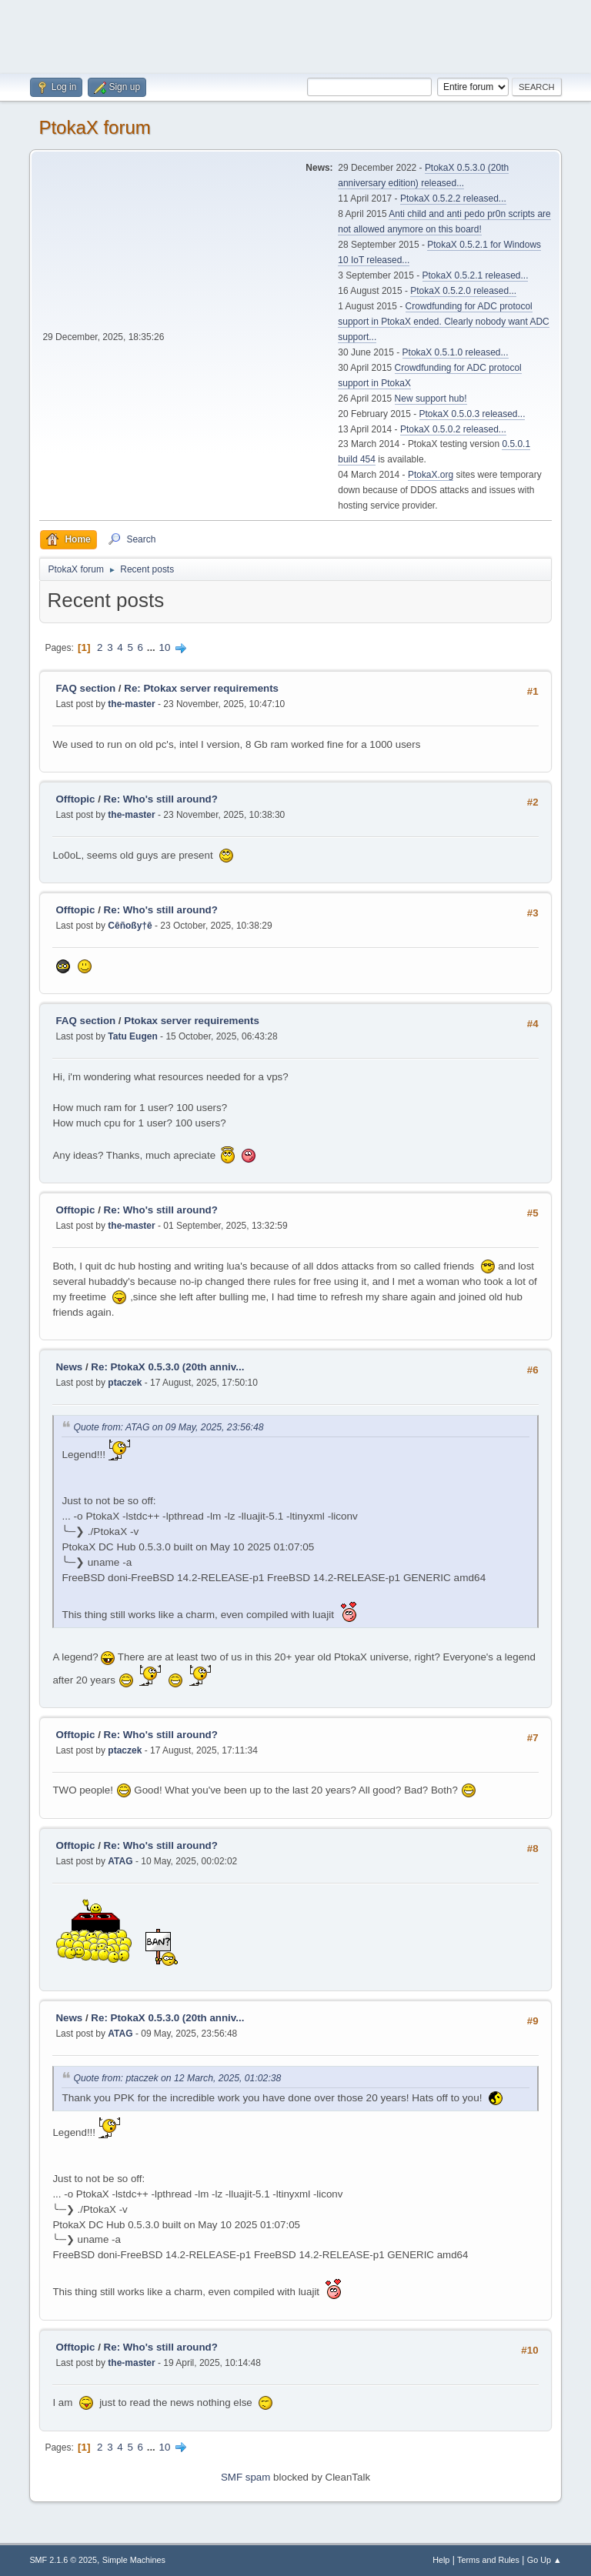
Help (440, 2559)
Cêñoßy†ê (130, 925)
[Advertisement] (295, 34)
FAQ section (85, 688)
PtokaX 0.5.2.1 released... (475, 275)
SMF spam (245, 2477)
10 (165, 647)
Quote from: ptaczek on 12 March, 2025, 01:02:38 (177, 2079)
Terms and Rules (488, 2559)
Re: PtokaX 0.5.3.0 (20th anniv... (167, 1367)
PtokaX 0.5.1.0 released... (455, 352)
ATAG (120, 1861)
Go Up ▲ (544, 2559)
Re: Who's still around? (161, 799)
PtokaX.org (430, 474)
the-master (131, 704)
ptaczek (125, 1382)
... (153, 647)
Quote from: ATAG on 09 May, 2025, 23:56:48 (168, 1428)
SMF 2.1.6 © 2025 (63, 2559)
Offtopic (75, 799)
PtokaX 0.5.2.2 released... (453, 198)
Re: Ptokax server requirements (201, 688)
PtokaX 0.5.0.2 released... (453, 429)
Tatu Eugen (132, 1036)
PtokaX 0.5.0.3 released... (472, 414)
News (68, 1367)
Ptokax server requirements (191, 1020)
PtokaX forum (94, 127)
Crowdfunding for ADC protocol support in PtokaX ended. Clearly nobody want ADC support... (443, 321)
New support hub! (431, 398)
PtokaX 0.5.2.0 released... (463, 290)
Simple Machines (133, 2559)
